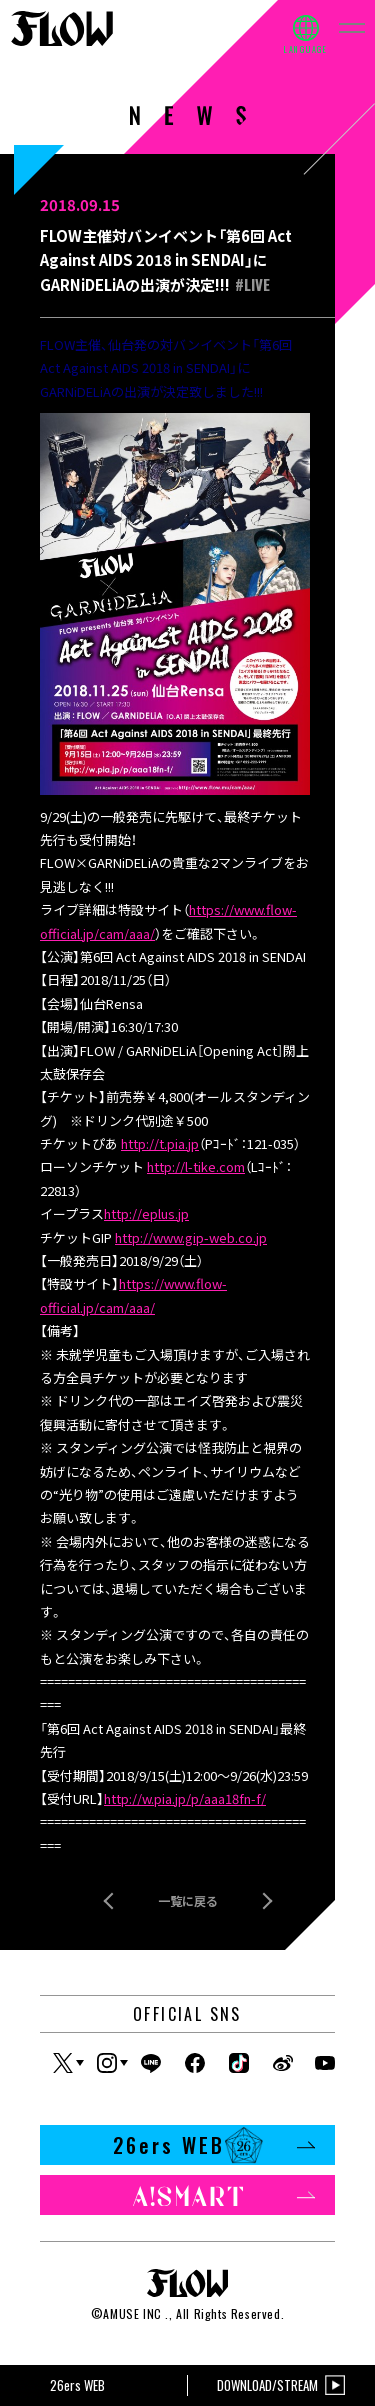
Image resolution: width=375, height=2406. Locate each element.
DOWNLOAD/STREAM (281, 2385)
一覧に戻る (188, 1900)
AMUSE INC (132, 2313)
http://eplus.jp (146, 1213)
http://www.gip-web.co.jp (191, 1237)
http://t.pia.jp (160, 1143)
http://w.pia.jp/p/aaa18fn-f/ (185, 1798)
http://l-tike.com (196, 1166)
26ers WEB (214, 2145)
